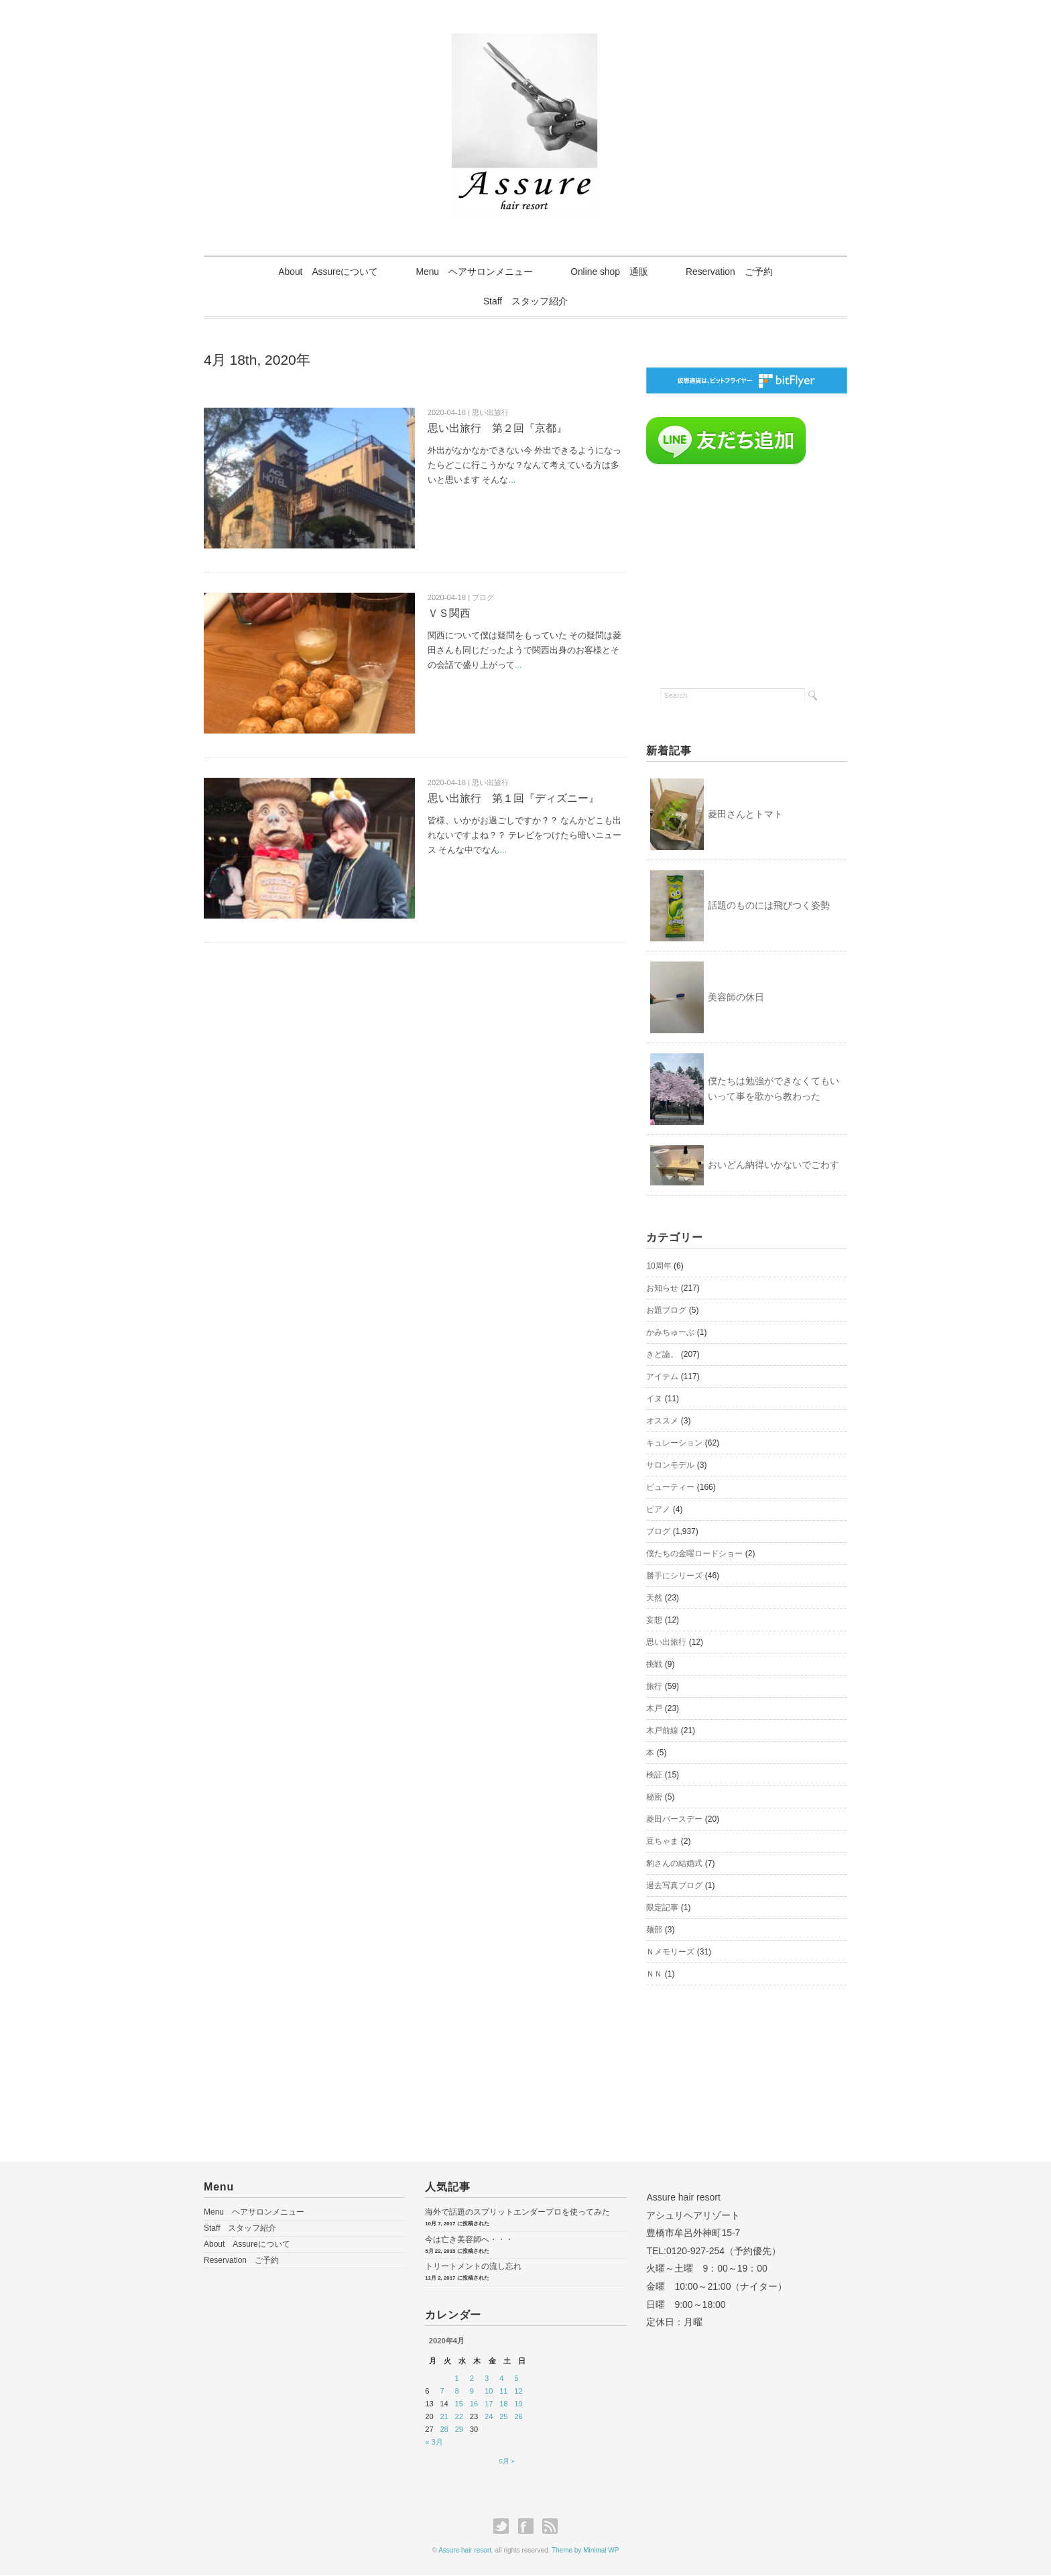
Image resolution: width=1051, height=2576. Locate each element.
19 (518, 2404)
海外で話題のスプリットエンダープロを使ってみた (517, 2212)
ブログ (658, 1532)
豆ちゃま (662, 1842)
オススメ (662, 1421)
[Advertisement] (746, 572)
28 (444, 2430)
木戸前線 (662, 1731)
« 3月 (434, 2443)
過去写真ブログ (674, 1886)
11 (503, 2392)
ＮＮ (654, 1974)
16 (474, 2404)
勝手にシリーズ (674, 1576)
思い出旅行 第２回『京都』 (497, 428)
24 (489, 2417)
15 (459, 2404)
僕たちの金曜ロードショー (694, 1554)
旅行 (654, 1687)
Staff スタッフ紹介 (525, 301)
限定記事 (662, 1908)
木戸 (654, 1709)
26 (518, 2417)
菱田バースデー (674, 1819)
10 (489, 2392)
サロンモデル (670, 1465)
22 (459, 2417)
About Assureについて (323, 271)
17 (489, 2404)
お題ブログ (666, 1310)
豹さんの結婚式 (674, 1864)
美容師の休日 (736, 997)
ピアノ (658, 1510)
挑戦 (654, 1665)
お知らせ (662, 1288)
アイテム (662, 1377)
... (511, 480)
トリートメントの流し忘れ (473, 2267)
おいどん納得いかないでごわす (773, 1165)
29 (459, 2430)
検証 (654, 1775)
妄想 (654, 1620)
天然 (654, 1598)
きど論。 (662, 1355)
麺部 (654, 1930)
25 (503, 2417)
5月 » (507, 2461)
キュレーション (674, 1443)
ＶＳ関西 (449, 614)
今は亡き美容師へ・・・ (469, 2240)
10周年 (658, 1266)
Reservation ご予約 (734, 271)
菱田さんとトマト (745, 814)
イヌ (654, 1399)
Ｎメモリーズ (670, 1952)
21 (444, 2417)
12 (518, 2392)
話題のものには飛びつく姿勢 (769, 905)
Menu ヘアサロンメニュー (473, 271)
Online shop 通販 (611, 271)
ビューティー (670, 1487)
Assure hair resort (464, 2551)
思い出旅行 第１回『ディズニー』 (513, 799)
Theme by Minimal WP (585, 2551)
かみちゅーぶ (670, 1333)
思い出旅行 (666, 1642)
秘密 (654, 1797)
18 (503, 2404)
